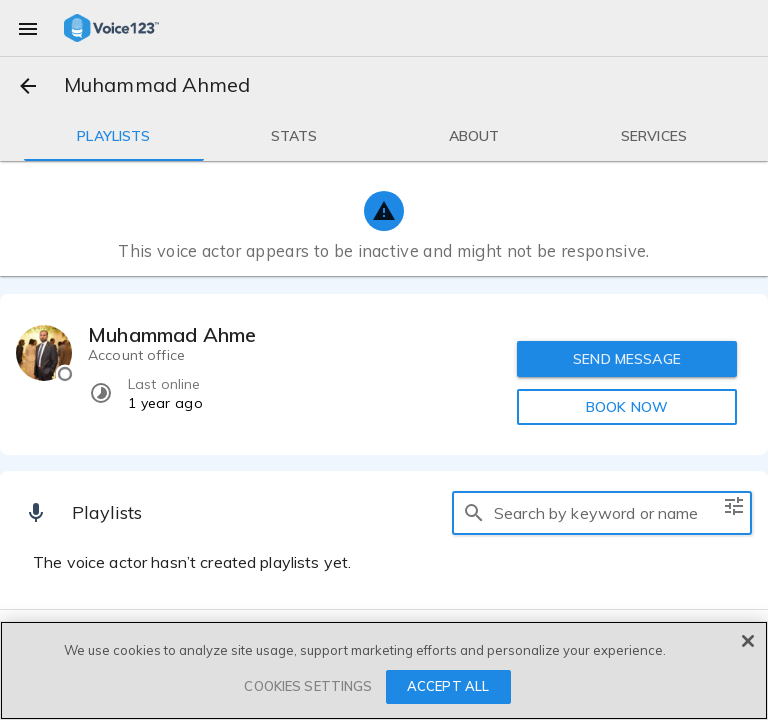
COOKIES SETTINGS (308, 686)
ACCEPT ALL (448, 686)
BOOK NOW (627, 407)
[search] (474, 513)
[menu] (28, 28)
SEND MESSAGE (627, 359)
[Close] (748, 641)
